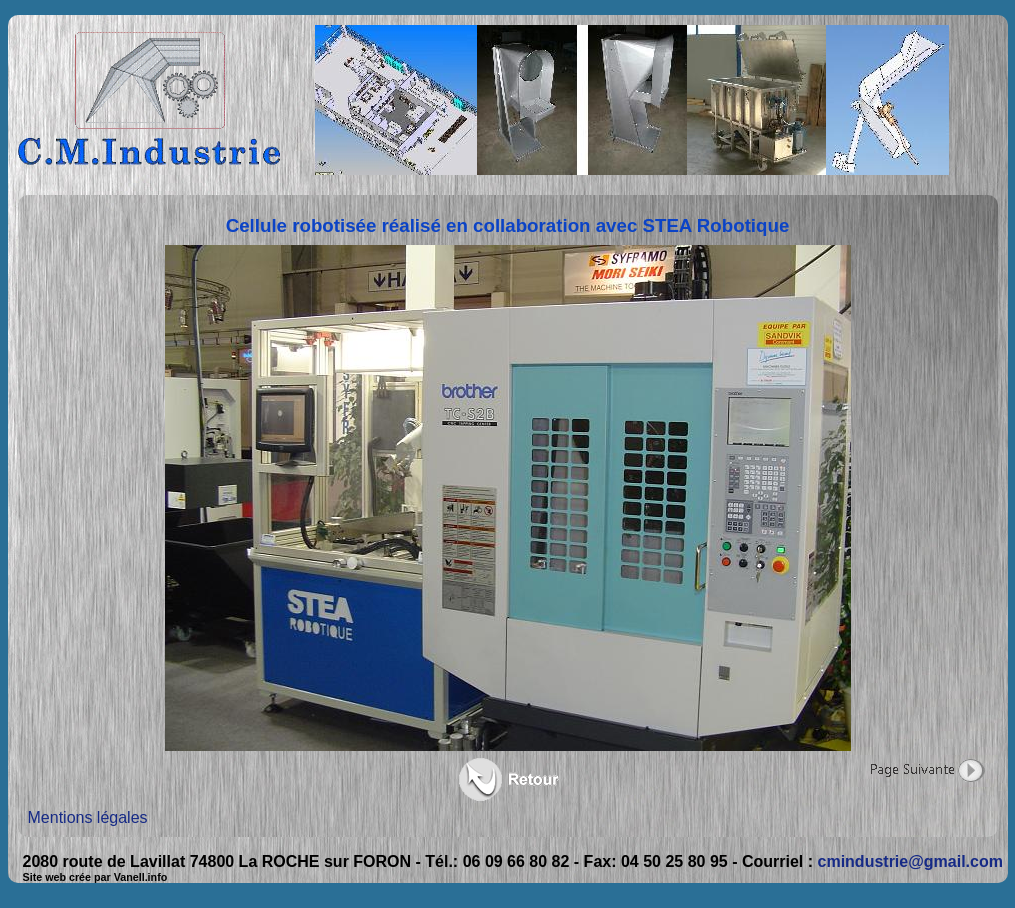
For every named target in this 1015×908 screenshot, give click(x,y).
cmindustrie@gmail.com (910, 861)
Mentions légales (88, 817)
